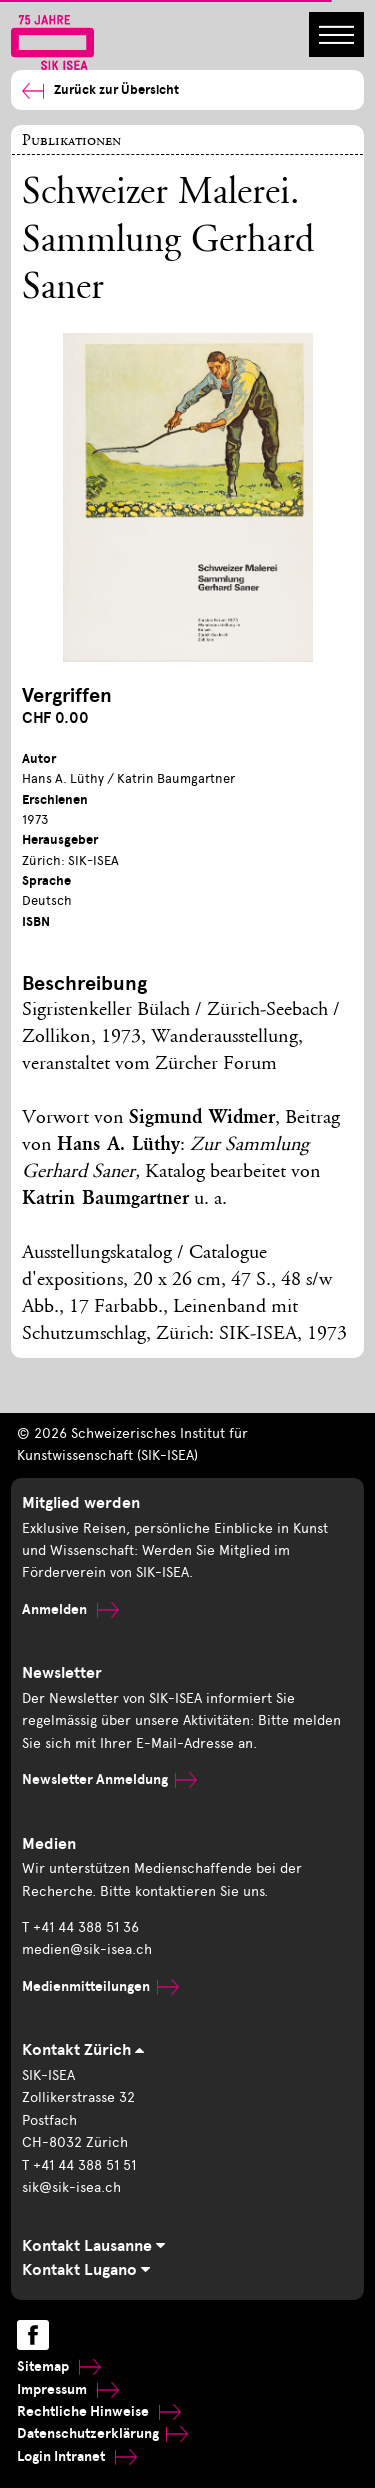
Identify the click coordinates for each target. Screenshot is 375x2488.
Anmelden (70, 1609)
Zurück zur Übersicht (100, 90)
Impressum (68, 2389)
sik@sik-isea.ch (71, 2187)
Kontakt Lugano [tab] (86, 2270)
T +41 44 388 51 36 (80, 1927)
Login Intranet (77, 2456)
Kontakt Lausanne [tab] (93, 2246)
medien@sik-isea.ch (87, 1949)
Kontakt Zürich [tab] (83, 2050)
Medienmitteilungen (100, 1986)
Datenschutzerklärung (102, 2433)
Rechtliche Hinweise (99, 2411)
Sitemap (59, 2366)
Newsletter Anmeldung (109, 1779)
